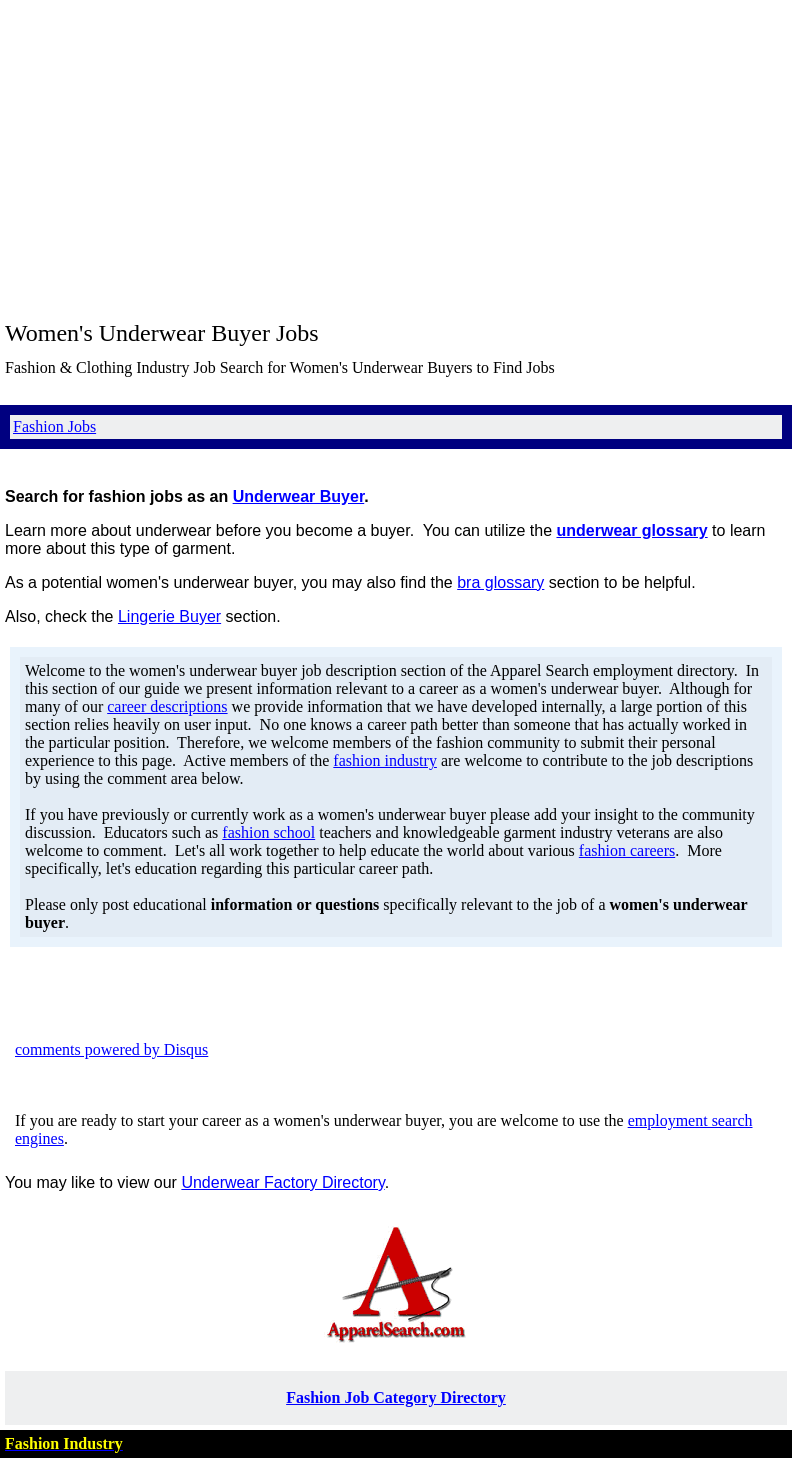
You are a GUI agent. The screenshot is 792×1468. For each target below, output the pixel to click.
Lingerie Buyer (169, 616)
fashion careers (627, 850)
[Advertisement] (396, 161)
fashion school (268, 832)
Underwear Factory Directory (282, 1182)
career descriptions (167, 706)
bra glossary (500, 582)
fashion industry (385, 760)
